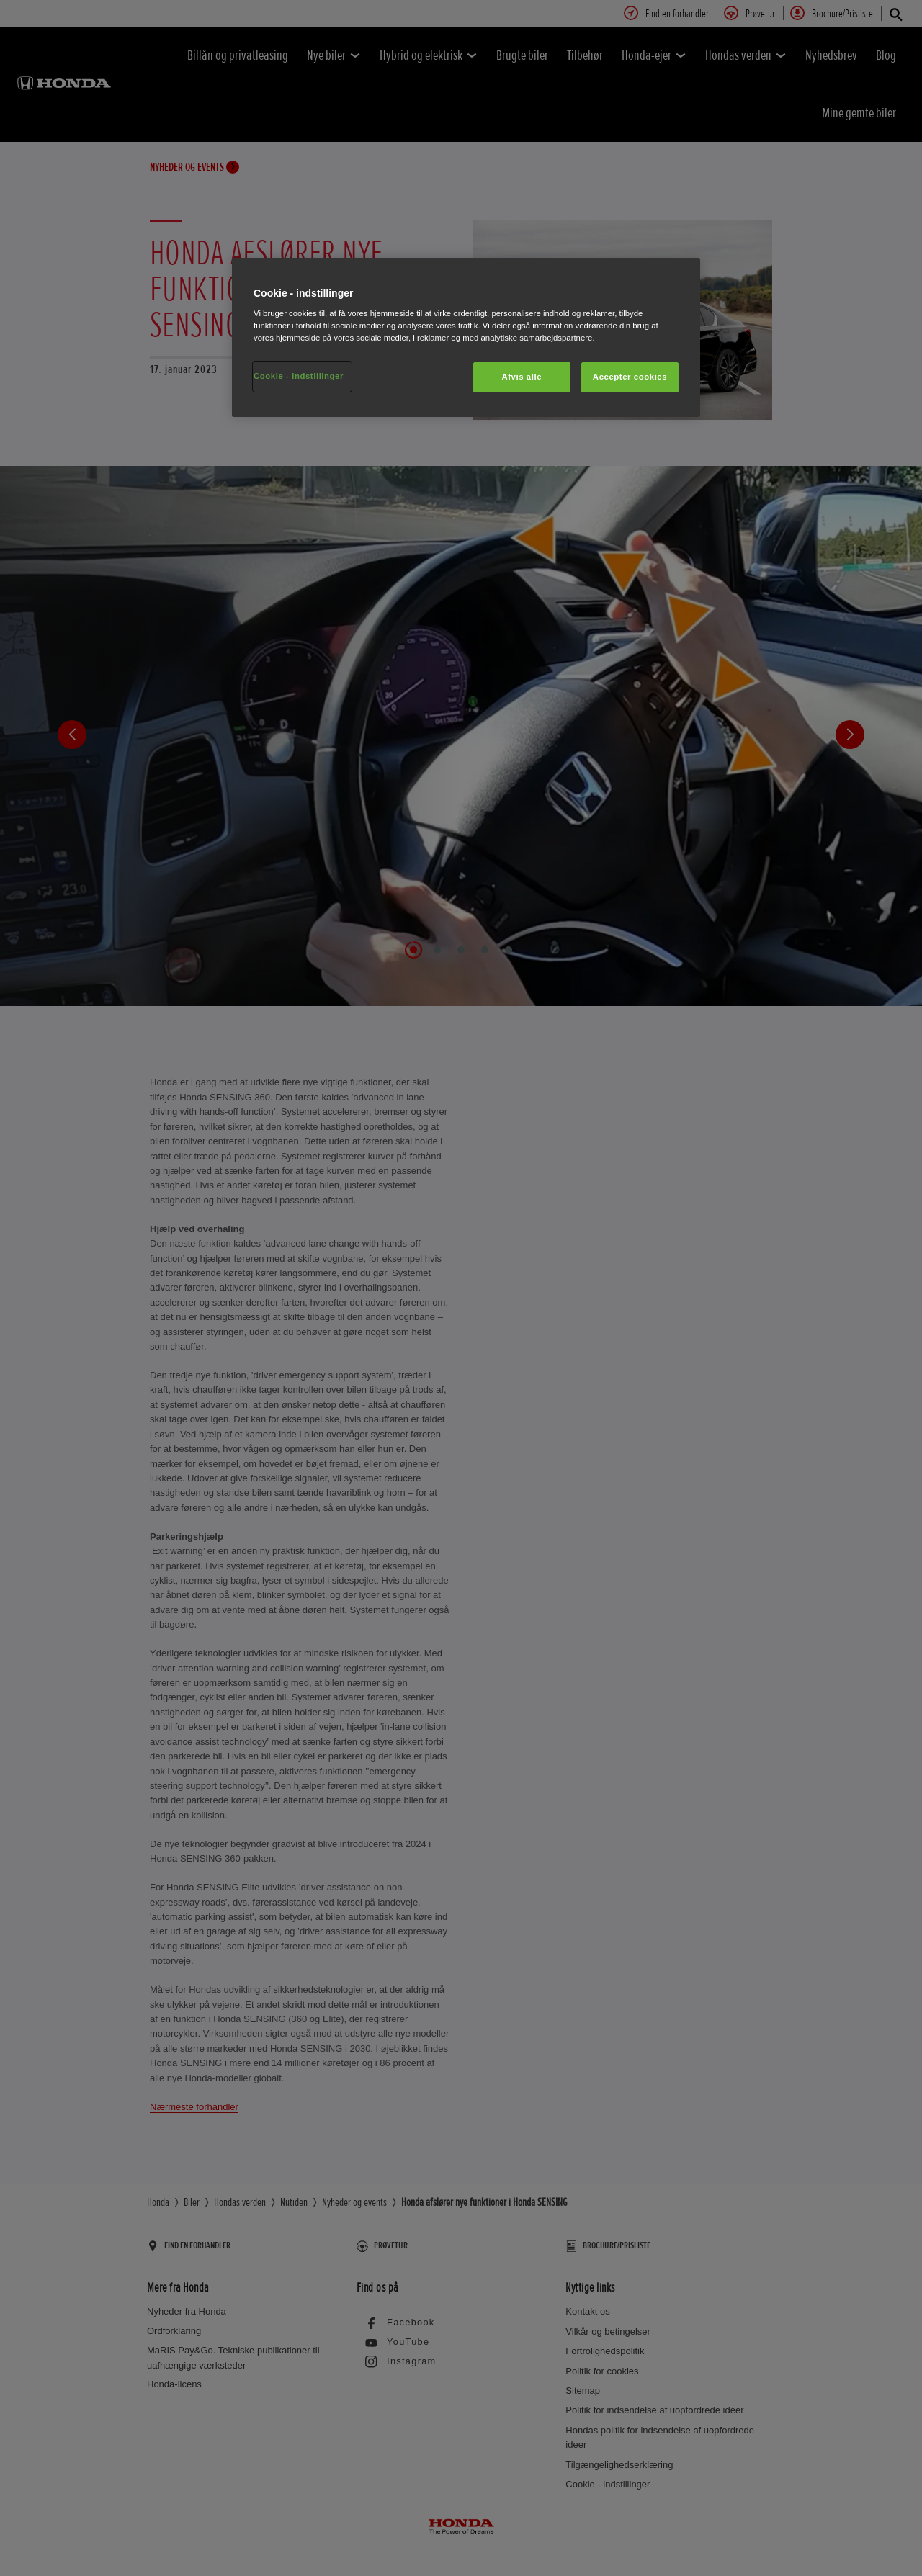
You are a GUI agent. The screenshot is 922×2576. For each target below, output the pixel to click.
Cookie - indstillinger (299, 376)
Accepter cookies (630, 376)
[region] (466, 338)
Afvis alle (521, 376)
